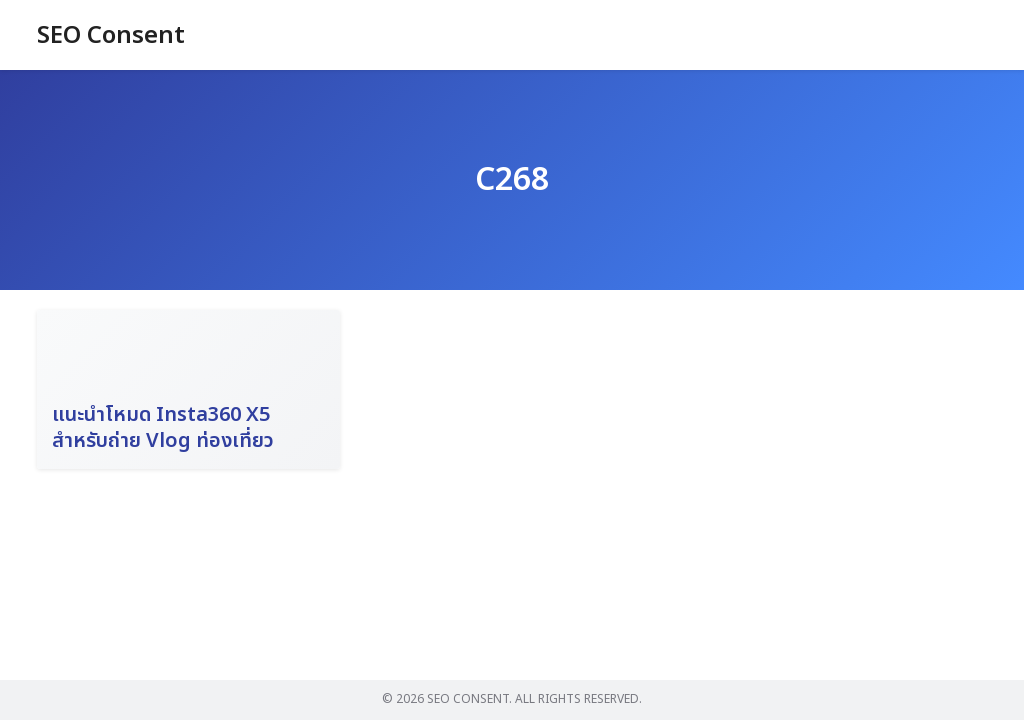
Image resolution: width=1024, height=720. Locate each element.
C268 (512, 180)
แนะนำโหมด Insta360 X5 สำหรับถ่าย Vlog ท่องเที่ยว (163, 428)
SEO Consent (111, 36)
